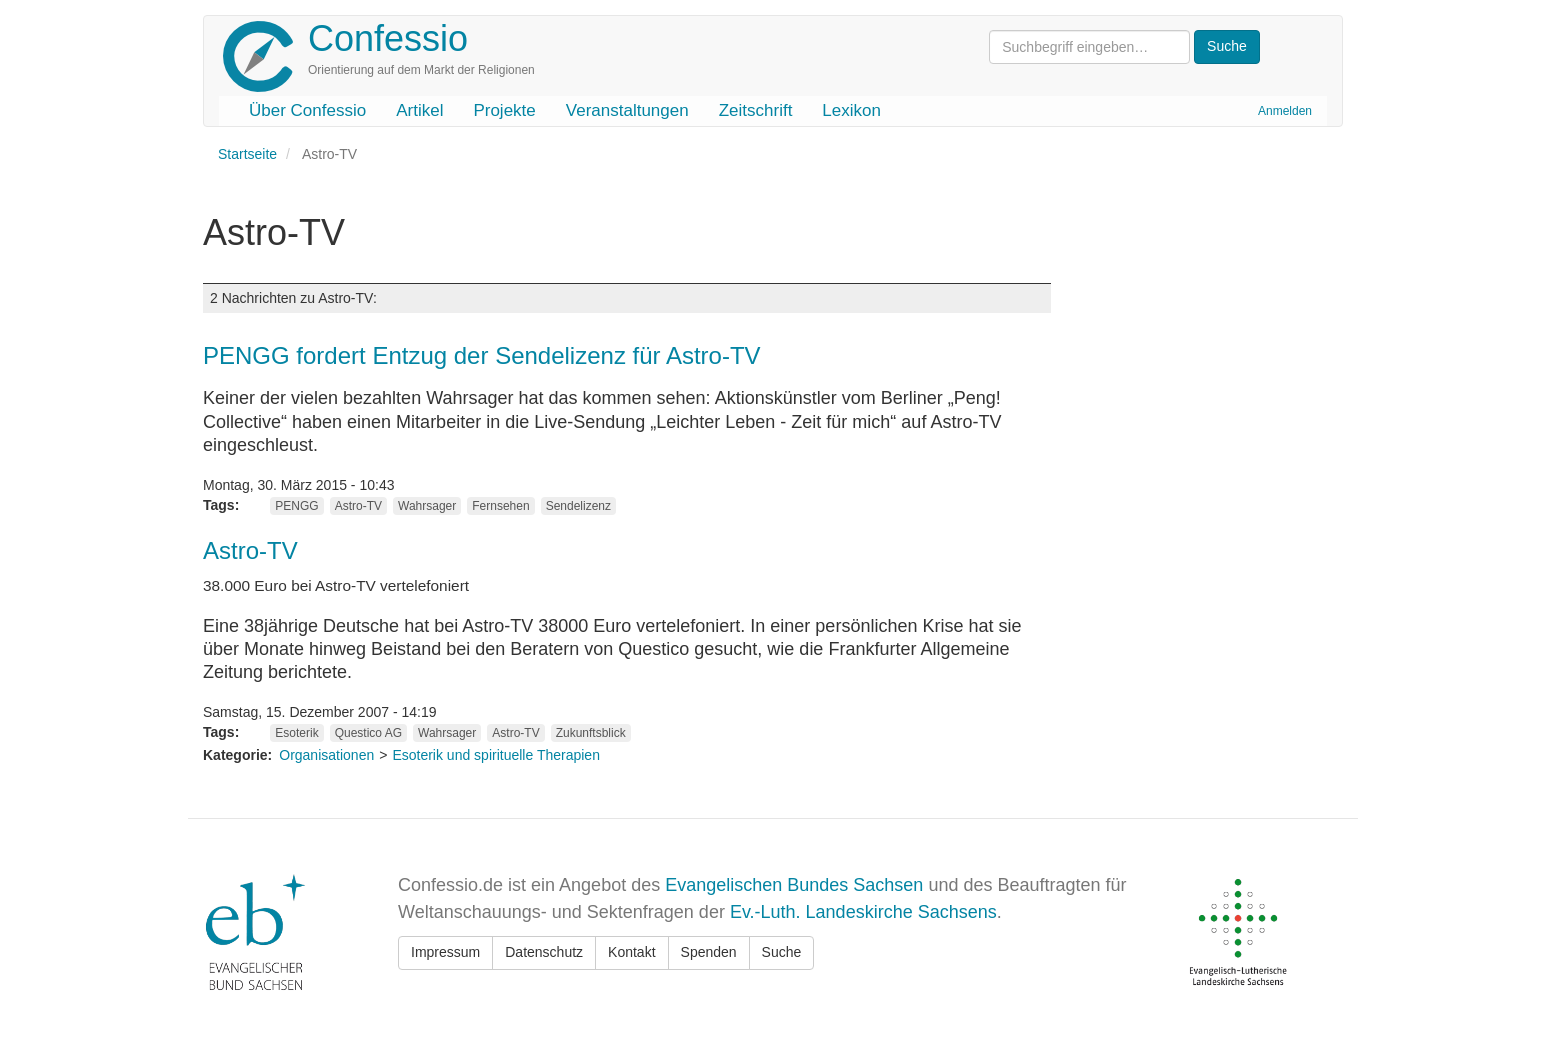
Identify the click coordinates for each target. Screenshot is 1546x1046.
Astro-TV (358, 506)
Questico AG (368, 733)
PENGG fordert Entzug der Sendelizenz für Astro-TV (482, 355)
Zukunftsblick (591, 733)
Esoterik (296, 733)
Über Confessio (307, 110)
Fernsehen (500, 506)
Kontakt (631, 952)
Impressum (445, 952)
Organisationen (326, 755)
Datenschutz (544, 952)
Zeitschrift (756, 110)
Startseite (247, 154)
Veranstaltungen (627, 110)
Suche (782, 952)
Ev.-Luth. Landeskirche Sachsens (863, 912)
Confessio (388, 38)
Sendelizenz (578, 506)
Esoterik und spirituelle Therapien (496, 755)
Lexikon (851, 110)
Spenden (709, 952)
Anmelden (1285, 111)
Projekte (504, 110)
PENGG (296, 506)
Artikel (419, 110)
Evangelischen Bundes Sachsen (794, 885)
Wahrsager (427, 506)
